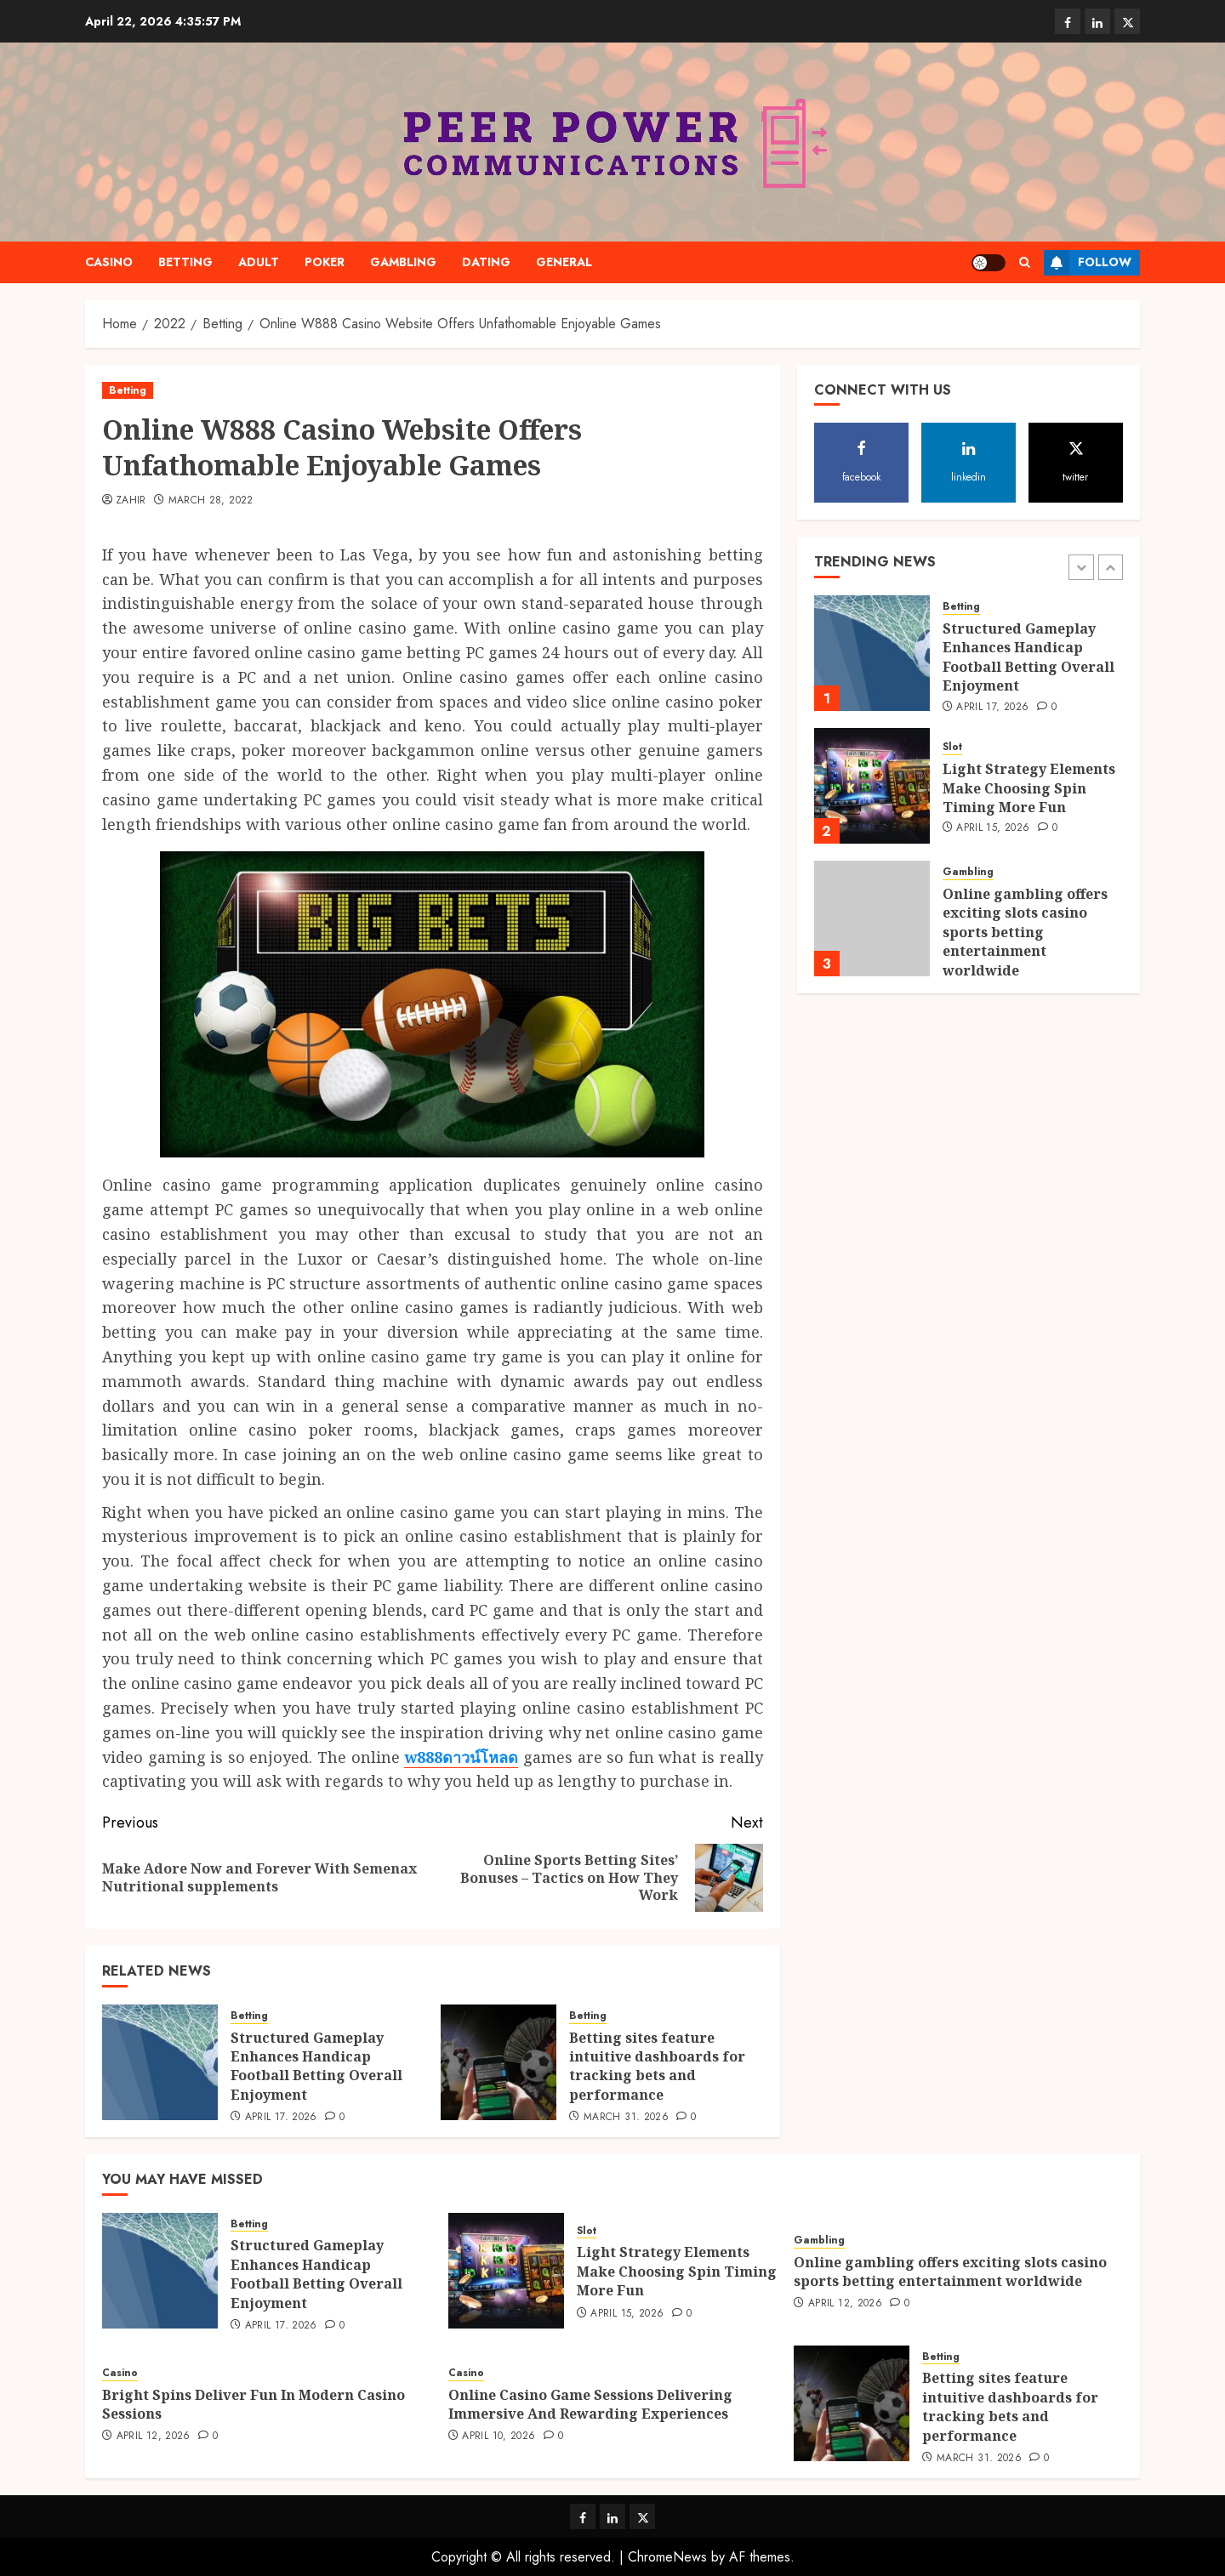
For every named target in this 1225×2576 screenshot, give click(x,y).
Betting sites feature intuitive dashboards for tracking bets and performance (657, 2066)
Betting (185, 261)
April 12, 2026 (845, 2304)
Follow (1087, 263)
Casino (109, 261)
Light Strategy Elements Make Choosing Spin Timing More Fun (1029, 787)
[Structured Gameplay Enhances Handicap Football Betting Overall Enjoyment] (160, 2062)
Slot (952, 747)
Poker (325, 261)
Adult (258, 261)
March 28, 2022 (211, 501)
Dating (486, 261)
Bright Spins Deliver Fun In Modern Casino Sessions (253, 2404)
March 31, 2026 (626, 2117)
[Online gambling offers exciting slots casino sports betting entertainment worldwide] (872, 918)
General (564, 261)
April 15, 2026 (992, 828)
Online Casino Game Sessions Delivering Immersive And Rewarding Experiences (590, 2404)
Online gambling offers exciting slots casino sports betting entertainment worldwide (1025, 932)
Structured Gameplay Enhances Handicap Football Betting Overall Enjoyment (316, 2066)
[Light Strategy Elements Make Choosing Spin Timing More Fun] (872, 786)
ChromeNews (667, 2557)
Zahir (131, 501)
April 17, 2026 (281, 2117)
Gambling (403, 261)
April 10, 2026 (498, 2436)
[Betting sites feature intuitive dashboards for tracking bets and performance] (498, 2062)
